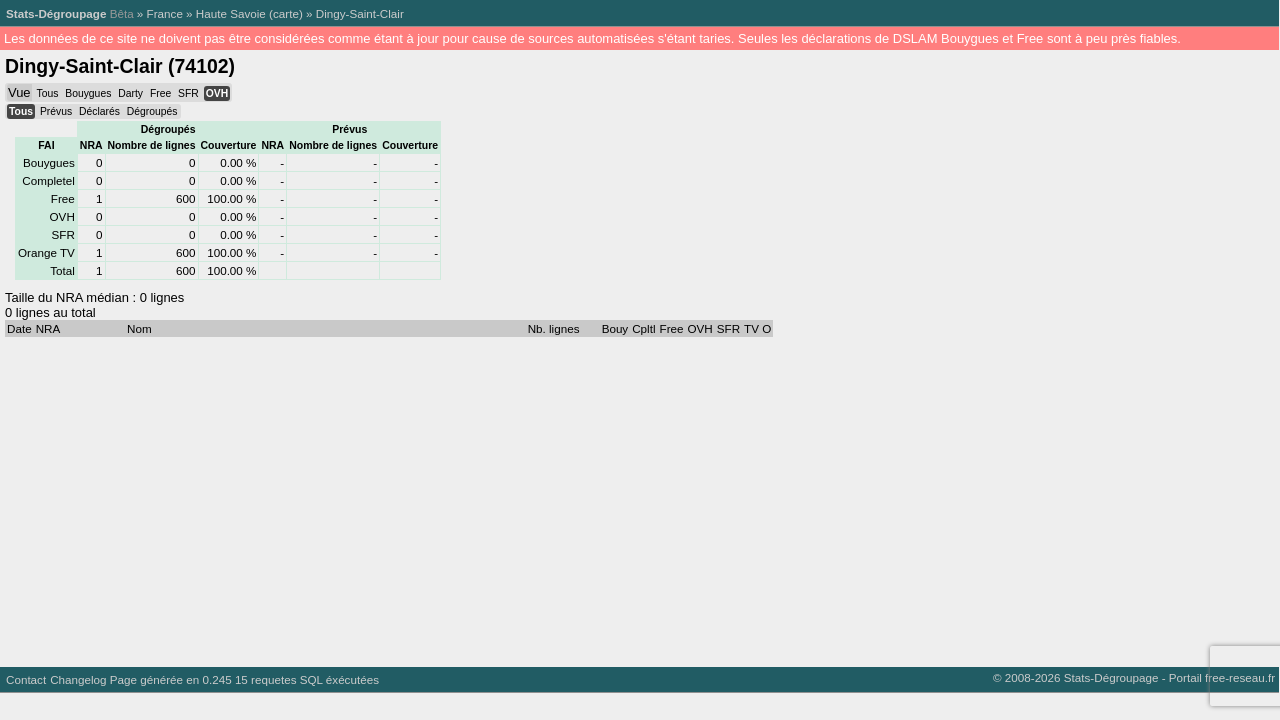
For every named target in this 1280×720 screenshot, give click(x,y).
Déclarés (99, 111)
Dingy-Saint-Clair (360, 13)
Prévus (56, 111)
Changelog (78, 679)
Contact (26, 679)
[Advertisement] (600, 497)
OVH (217, 93)
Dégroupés (152, 111)
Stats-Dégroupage (56, 13)
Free (160, 93)
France (165, 13)
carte (286, 13)
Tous (47, 93)
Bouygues (88, 93)
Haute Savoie (231, 13)
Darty (130, 93)
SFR (188, 93)
